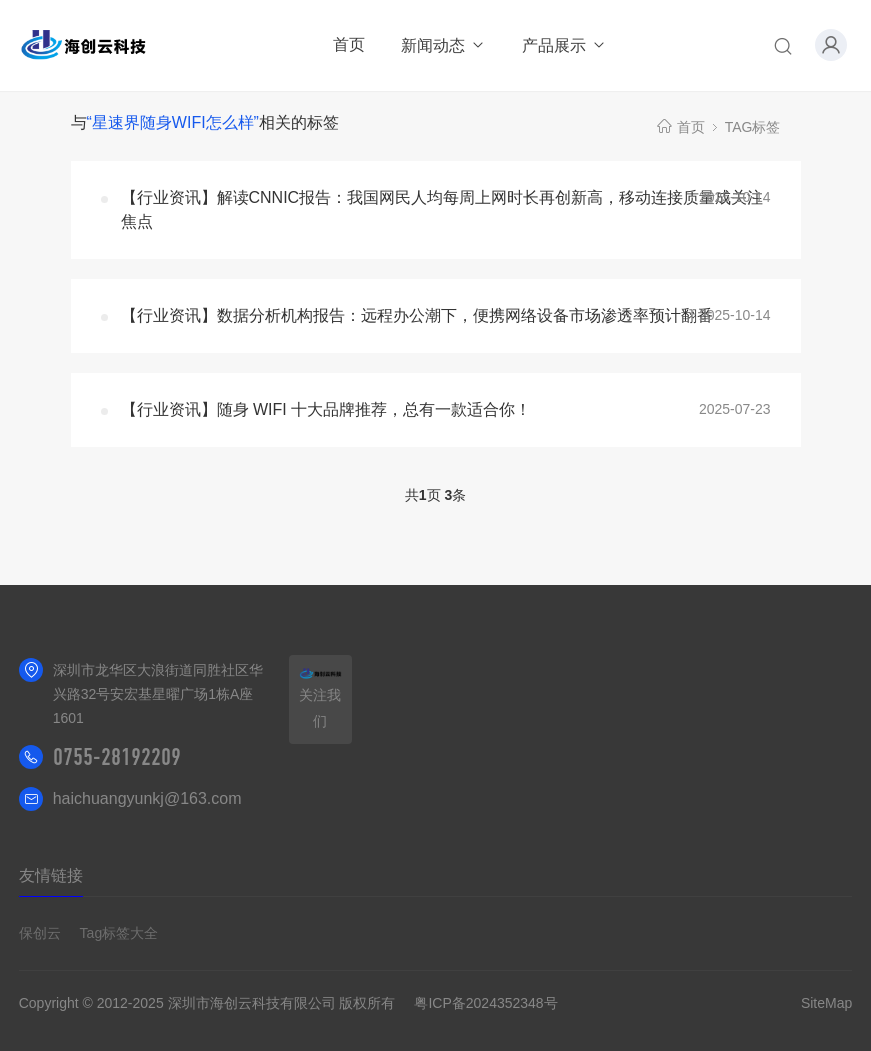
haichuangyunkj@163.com (147, 798)
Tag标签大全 (119, 933)
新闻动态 (443, 45)
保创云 (40, 933)
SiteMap (826, 1003)
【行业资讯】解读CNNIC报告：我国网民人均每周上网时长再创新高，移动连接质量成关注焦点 (442, 209)
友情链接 (51, 875)
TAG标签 (753, 127)
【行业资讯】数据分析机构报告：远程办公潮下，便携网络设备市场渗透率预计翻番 (417, 315)
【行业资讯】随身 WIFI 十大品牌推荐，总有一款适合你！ (326, 409)
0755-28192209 (117, 757)
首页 (349, 44)
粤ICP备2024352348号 (485, 1003)
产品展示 (564, 45)
